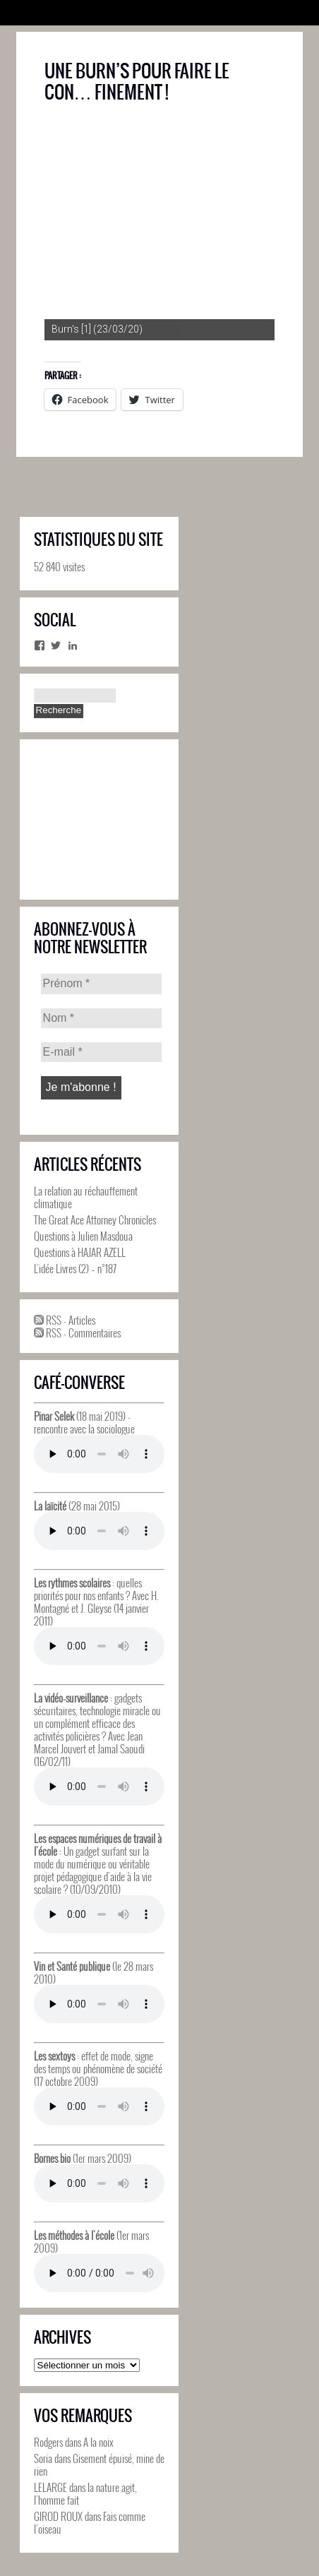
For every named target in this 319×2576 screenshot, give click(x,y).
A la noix (98, 2442)
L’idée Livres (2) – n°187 (75, 1268)
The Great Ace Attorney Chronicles (95, 1219)
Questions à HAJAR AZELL (80, 1252)
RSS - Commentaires (77, 1332)
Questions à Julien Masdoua (83, 1236)
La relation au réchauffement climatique (86, 1197)
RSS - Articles (64, 1320)
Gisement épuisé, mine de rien (99, 2464)
